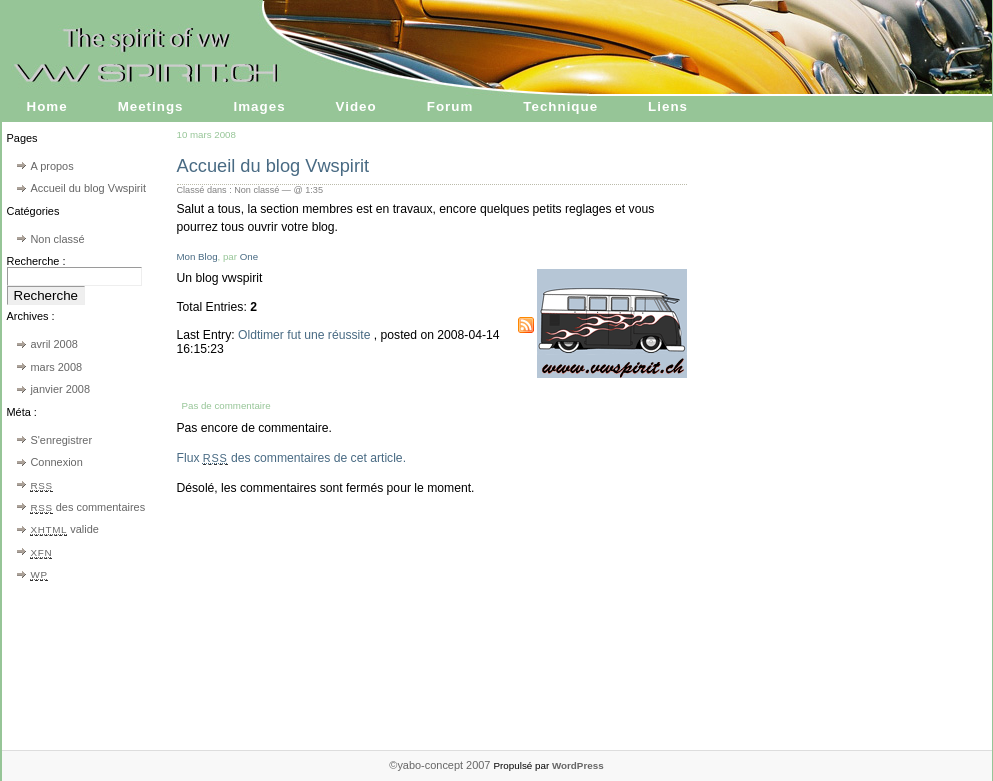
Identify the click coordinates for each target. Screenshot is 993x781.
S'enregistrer (61, 440)
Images (260, 106)
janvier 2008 (60, 389)
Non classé (57, 239)
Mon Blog (197, 256)
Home (47, 106)
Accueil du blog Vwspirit (88, 188)
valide (64, 529)
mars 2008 (56, 367)
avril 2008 (53, 344)
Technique (560, 106)
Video (356, 106)
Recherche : (36, 261)
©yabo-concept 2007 (441, 765)
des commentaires (87, 507)
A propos (51, 166)
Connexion (56, 462)
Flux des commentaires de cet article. (292, 458)
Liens (668, 106)
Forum (450, 106)
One (249, 256)
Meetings (151, 106)
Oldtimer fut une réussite (306, 335)
